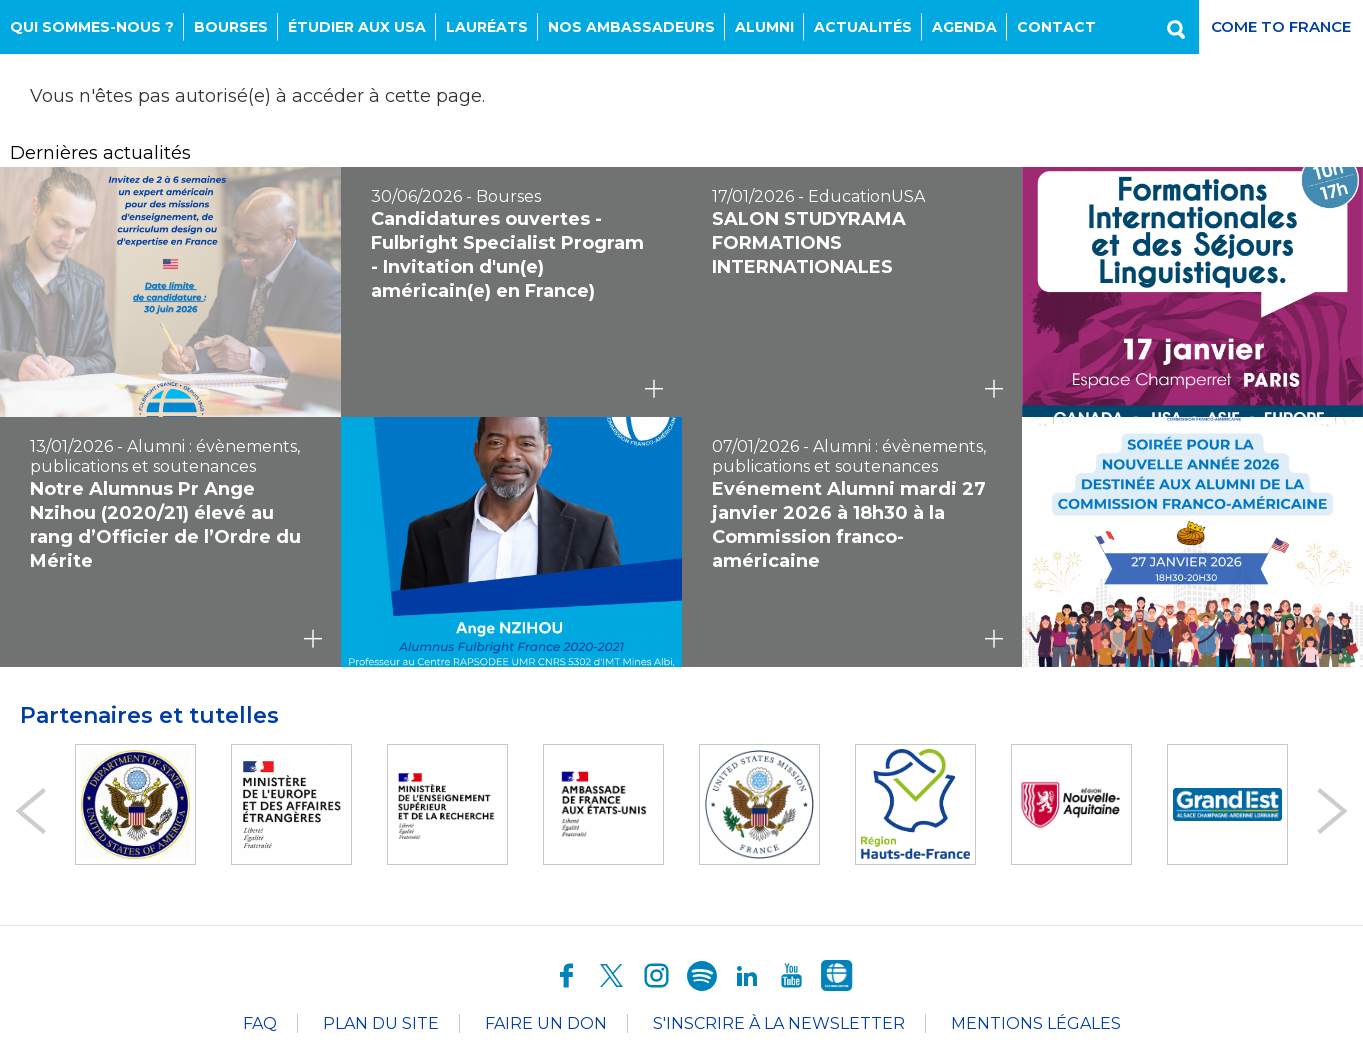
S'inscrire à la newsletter (779, 1023)
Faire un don (546, 1023)
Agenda (964, 27)
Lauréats (487, 27)
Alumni (764, 27)
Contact (1056, 27)
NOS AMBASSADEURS (631, 27)
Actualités (863, 27)
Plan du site (381, 1023)
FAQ (260, 1023)
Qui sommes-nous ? (92, 27)
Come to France (1281, 26)
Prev (30, 811)
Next (1332, 811)
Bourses (231, 27)
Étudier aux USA (357, 27)
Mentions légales (1036, 1023)
